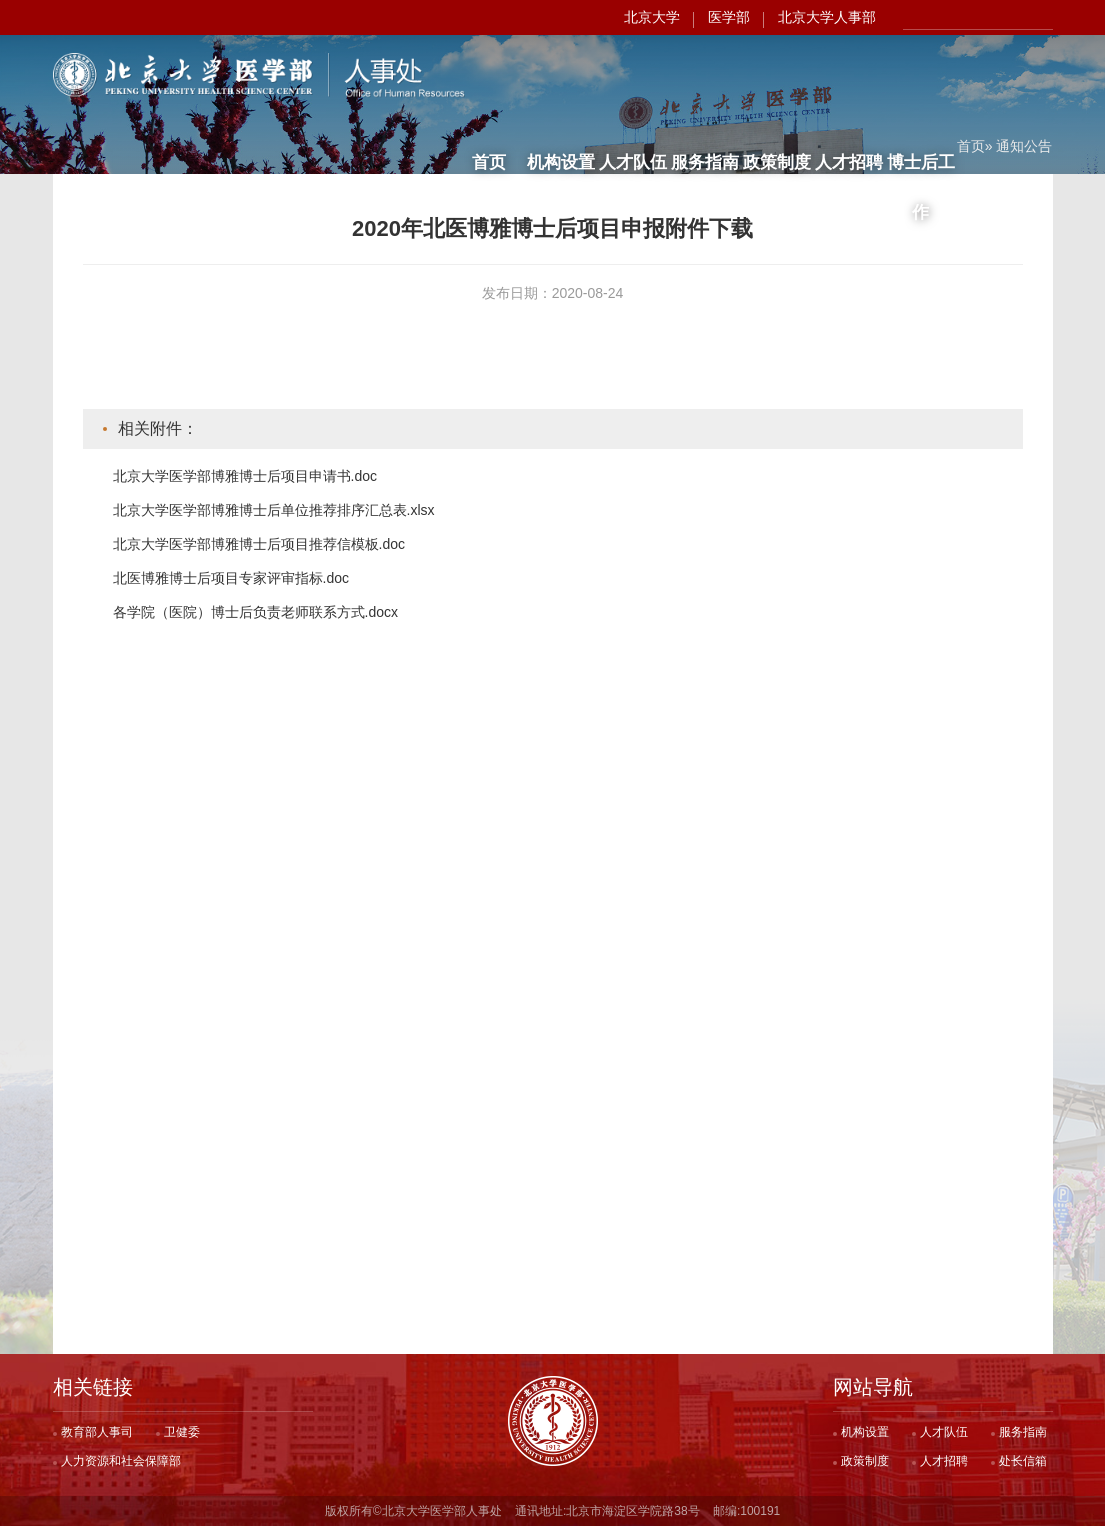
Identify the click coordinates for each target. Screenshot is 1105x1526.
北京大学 (652, 17)
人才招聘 (849, 77)
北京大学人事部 (827, 17)
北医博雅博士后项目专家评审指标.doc (231, 578)
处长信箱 (1023, 1461)
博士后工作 (921, 85)
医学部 (729, 17)
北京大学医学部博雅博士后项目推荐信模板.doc (259, 544)
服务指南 (705, 77)
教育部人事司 (97, 1432)
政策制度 (777, 77)
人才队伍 (633, 77)
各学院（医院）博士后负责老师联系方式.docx (255, 612)
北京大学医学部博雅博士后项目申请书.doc (245, 476)
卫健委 (182, 1432)
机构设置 (561, 77)
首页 (489, 77)
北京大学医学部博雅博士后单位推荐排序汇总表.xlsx (274, 510)
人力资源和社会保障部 (121, 1461)
